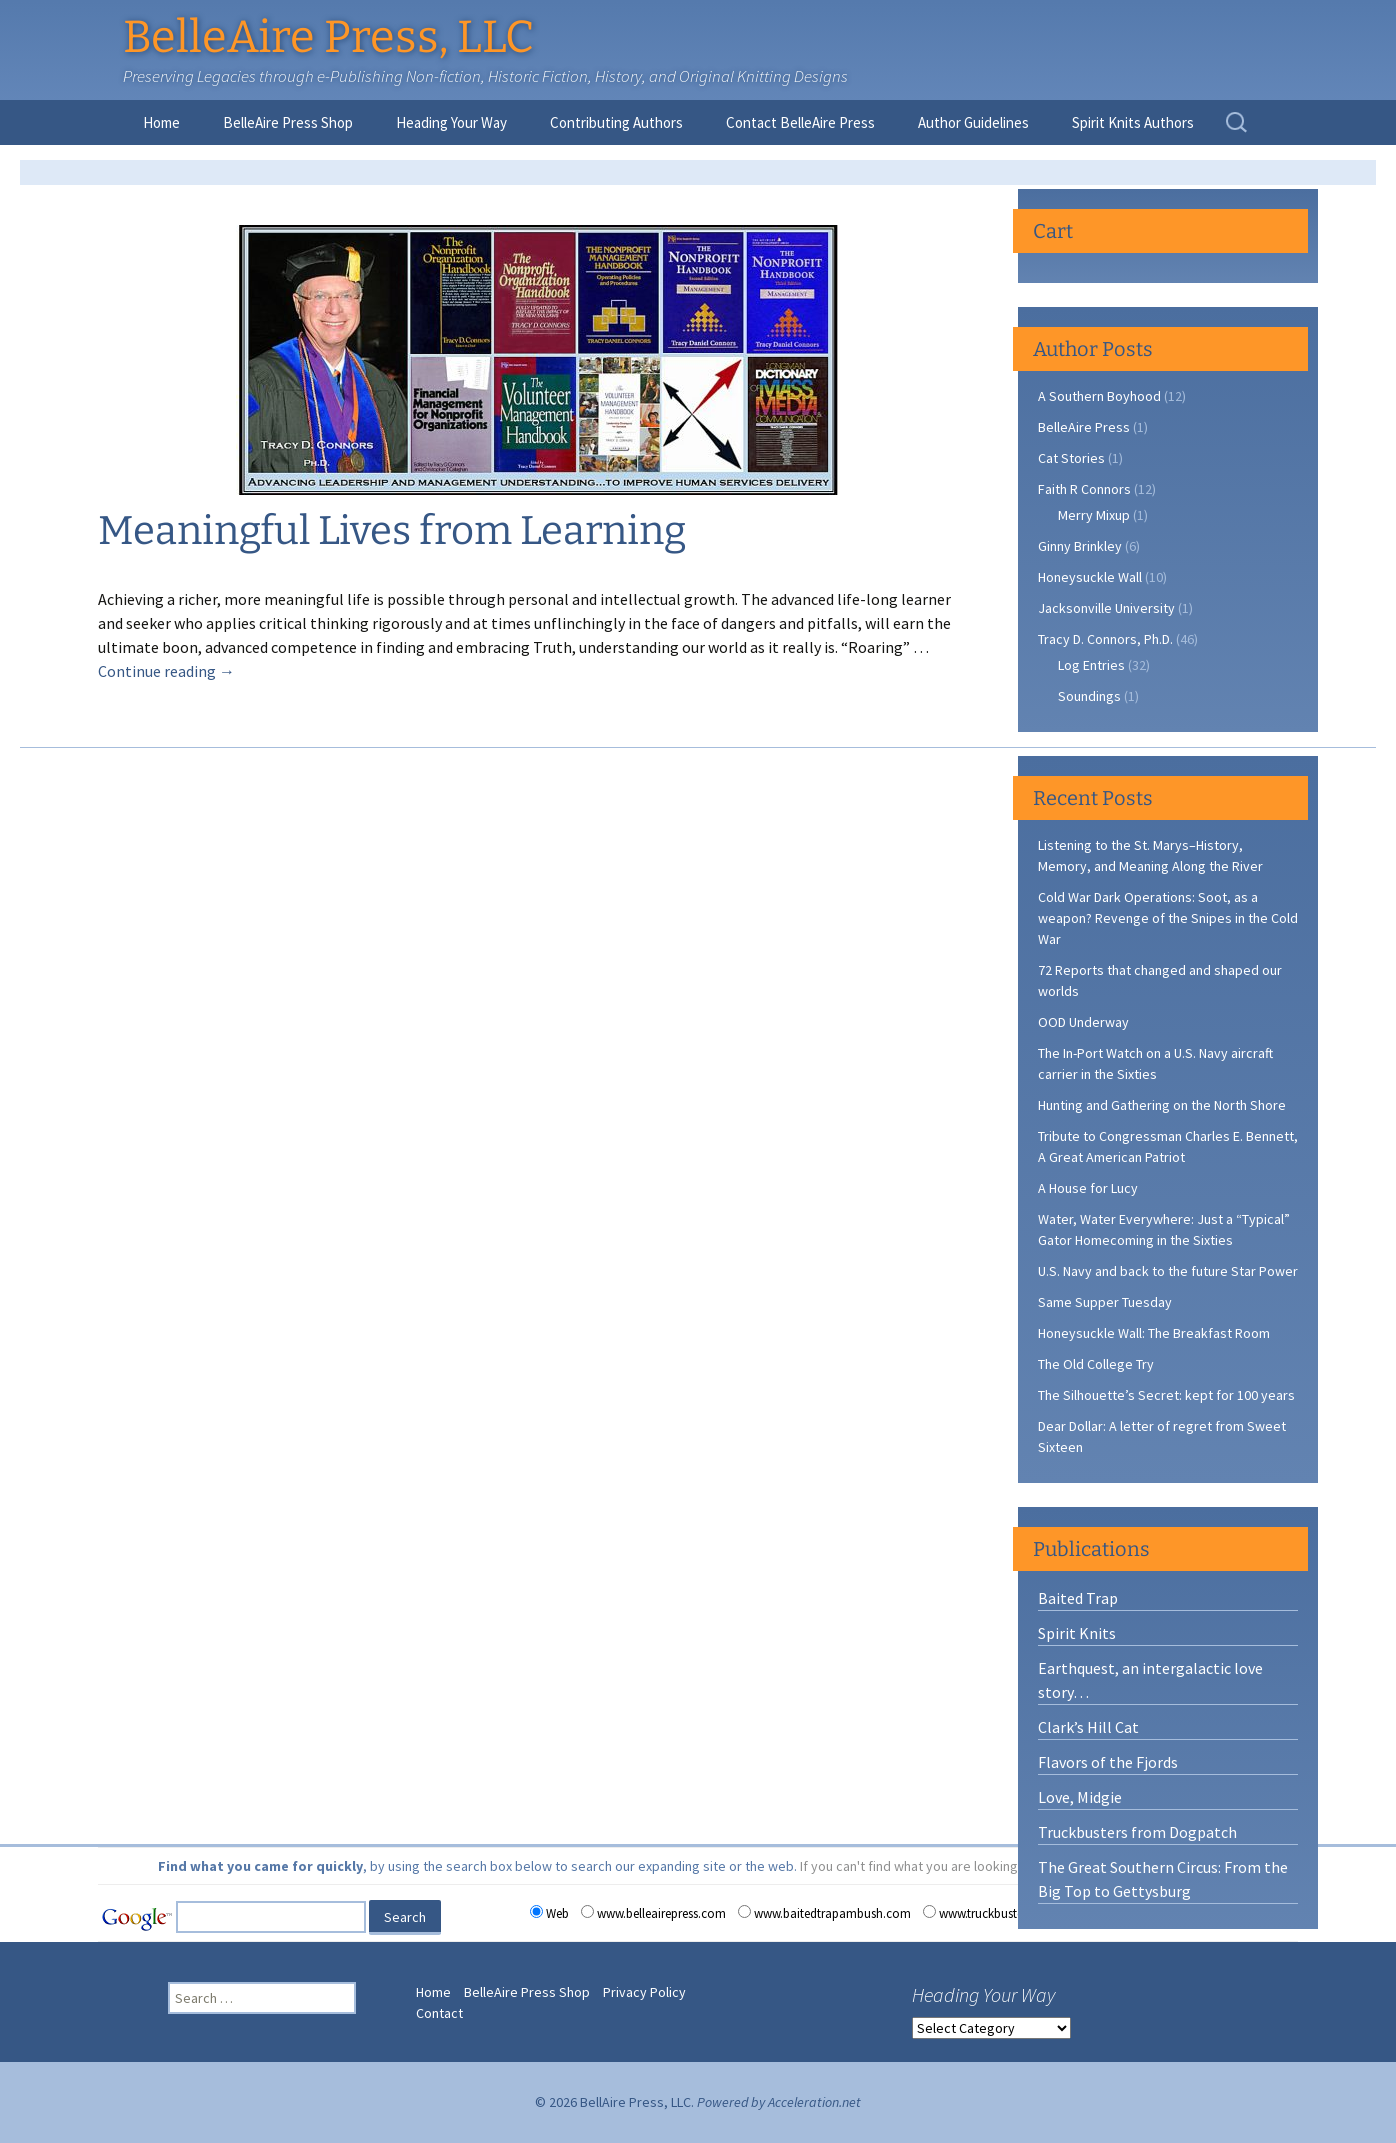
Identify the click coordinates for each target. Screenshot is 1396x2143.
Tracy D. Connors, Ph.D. (1105, 639)
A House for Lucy (1088, 1188)
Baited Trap (1078, 1598)
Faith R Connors (1084, 489)
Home (161, 122)
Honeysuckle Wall (1090, 577)
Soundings (1089, 696)
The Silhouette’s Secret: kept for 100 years (1166, 1395)
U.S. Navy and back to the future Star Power (1168, 1271)
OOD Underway (1083, 1022)
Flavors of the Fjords (1108, 1762)
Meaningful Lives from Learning (392, 531)
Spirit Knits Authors (1133, 122)
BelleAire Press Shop (288, 122)
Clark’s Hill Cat (1088, 1727)
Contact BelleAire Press (800, 122)
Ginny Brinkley (1080, 546)
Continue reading (166, 671)
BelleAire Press (1084, 427)
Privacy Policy (644, 1992)
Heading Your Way (451, 122)
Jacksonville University (1106, 608)
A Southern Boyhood (1099, 396)
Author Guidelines (973, 122)
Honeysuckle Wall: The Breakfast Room (1154, 1333)
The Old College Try (1096, 1364)
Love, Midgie (1080, 1797)
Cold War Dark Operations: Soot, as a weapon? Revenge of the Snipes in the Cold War (1168, 918)
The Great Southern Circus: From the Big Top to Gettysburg (1163, 1879)
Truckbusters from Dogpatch (1137, 1832)
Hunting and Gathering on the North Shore (1162, 1105)
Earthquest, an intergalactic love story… (1150, 1680)
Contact (439, 2013)
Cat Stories (1071, 458)
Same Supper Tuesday (1105, 1302)
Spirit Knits (1077, 1633)
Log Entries (1091, 665)
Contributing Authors (616, 122)
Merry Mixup (1094, 515)
